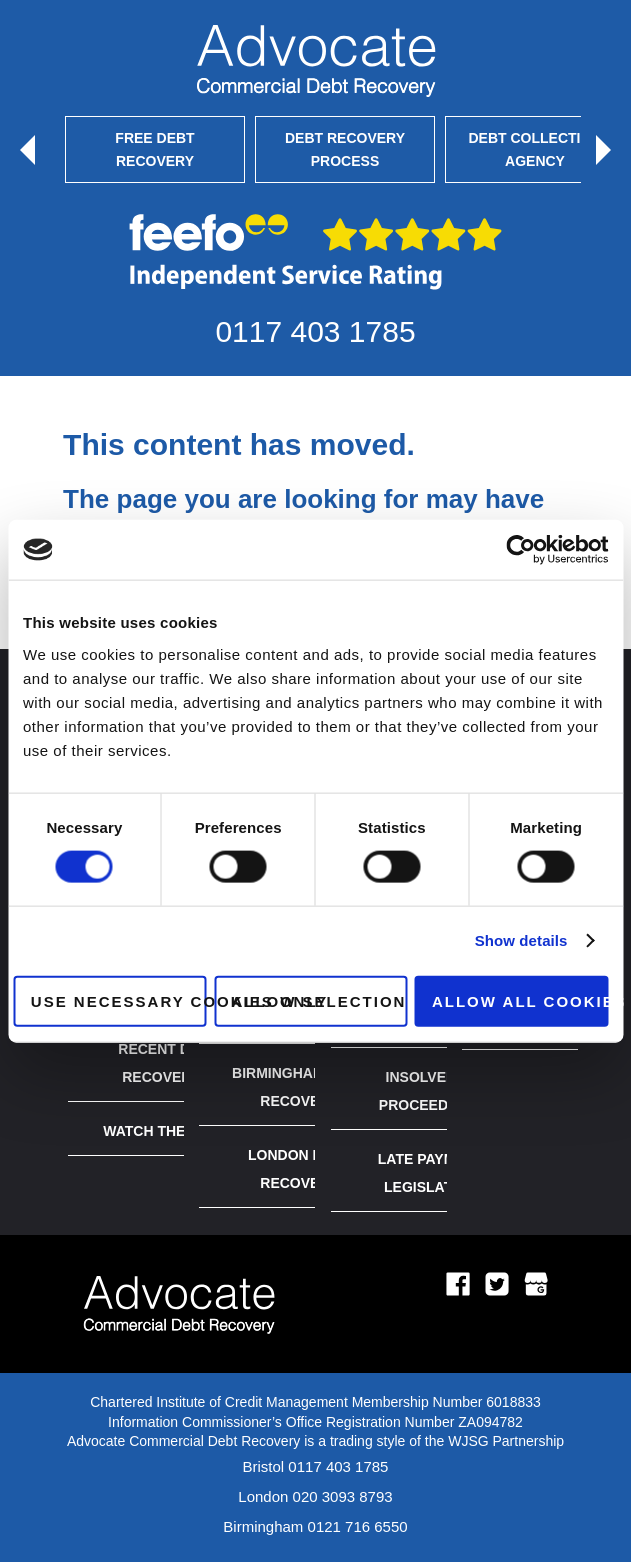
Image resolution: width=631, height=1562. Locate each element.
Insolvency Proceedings (430, 1091)
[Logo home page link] (179, 1353)
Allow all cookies (520, 1000)
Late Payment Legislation (431, 1173)
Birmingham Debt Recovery (299, 1087)
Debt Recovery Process (345, 149)
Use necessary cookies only (119, 1000)
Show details (521, 940)
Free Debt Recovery (154, 149)
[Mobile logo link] (315, 60)
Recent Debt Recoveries (168, 1063)
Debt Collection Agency (535, 149)
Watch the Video (168, 1131)
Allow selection (318, 1000)
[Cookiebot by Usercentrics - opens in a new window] (520, 550)
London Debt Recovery (299, 1169)
